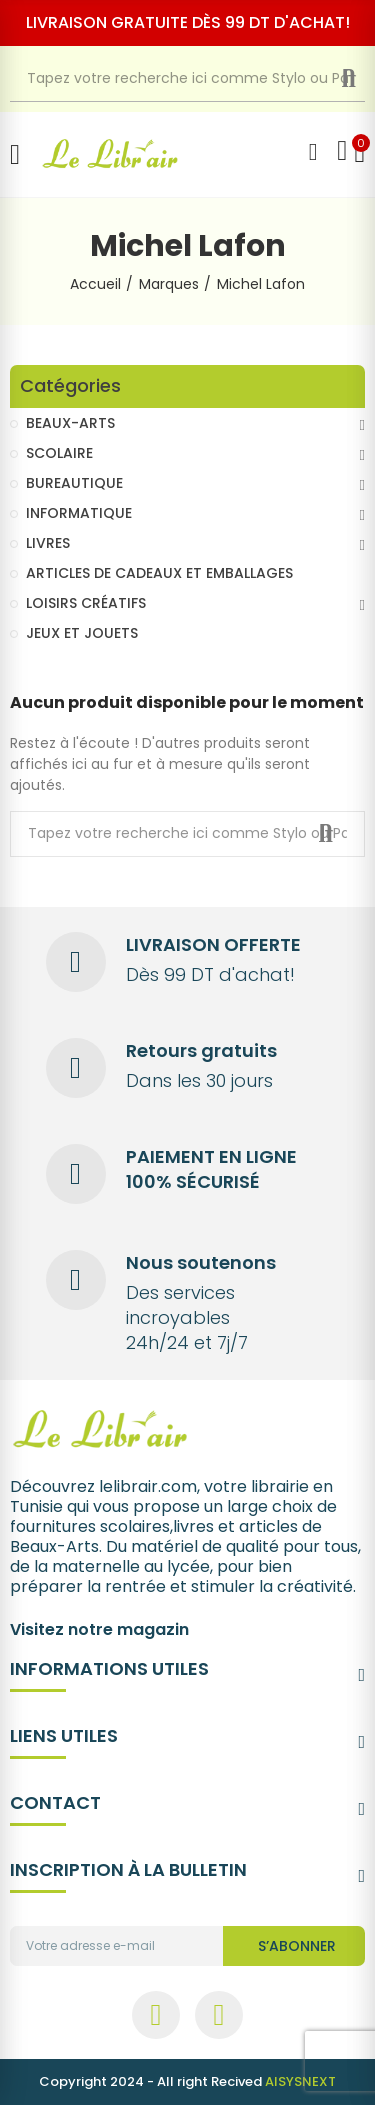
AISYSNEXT (300, 2081)
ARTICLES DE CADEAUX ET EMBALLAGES (159, 573)
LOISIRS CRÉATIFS (86, 603)
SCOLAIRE (59, 453)
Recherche (364, 79)
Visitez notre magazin (99, 1629)
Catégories (70, 386)
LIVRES (48, 543)
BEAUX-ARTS (70, 423)
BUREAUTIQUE (74, 483)
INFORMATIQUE (79, 513)
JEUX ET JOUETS (82, 633)
